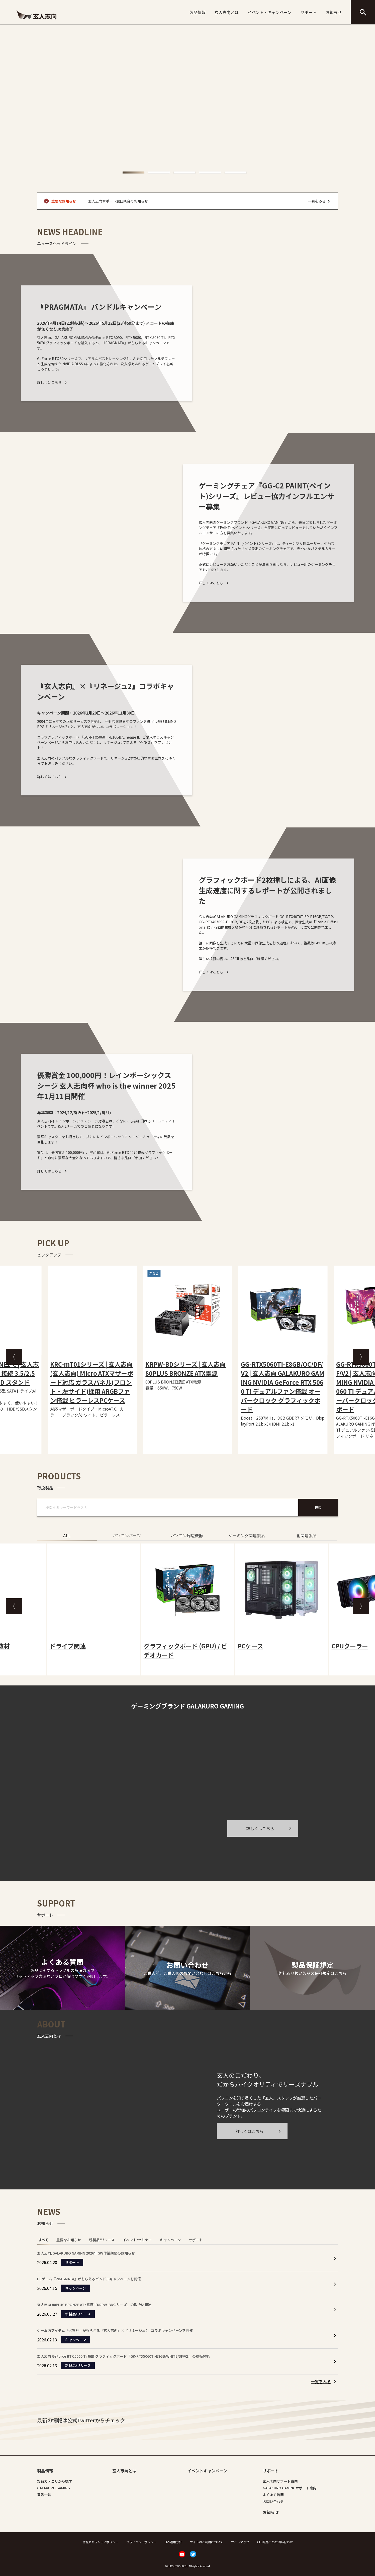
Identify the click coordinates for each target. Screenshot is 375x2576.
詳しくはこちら (52, 382)
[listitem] (324, 2381)
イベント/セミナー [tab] (137, 2239)
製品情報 (198, 12)
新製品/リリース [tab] (102, 2239)
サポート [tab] (196, 2239)
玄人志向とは (227, 12)
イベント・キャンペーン (270, 12)
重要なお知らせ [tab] (68, 2239)
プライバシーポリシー (141, 2542)
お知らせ (334, 12)
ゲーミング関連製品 (247, 1535)
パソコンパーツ (127, 1535)
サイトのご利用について (206, 2542)
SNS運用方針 (173, 2542)
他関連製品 (307, 1535)
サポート (309, 12)
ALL (67, 1535)
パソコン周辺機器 (187, 1535)
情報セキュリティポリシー (100, 2542)
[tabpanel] (187, 2317)
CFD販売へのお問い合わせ (275, 2542)
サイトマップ (240, 2542)
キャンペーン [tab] (170, 2239)
